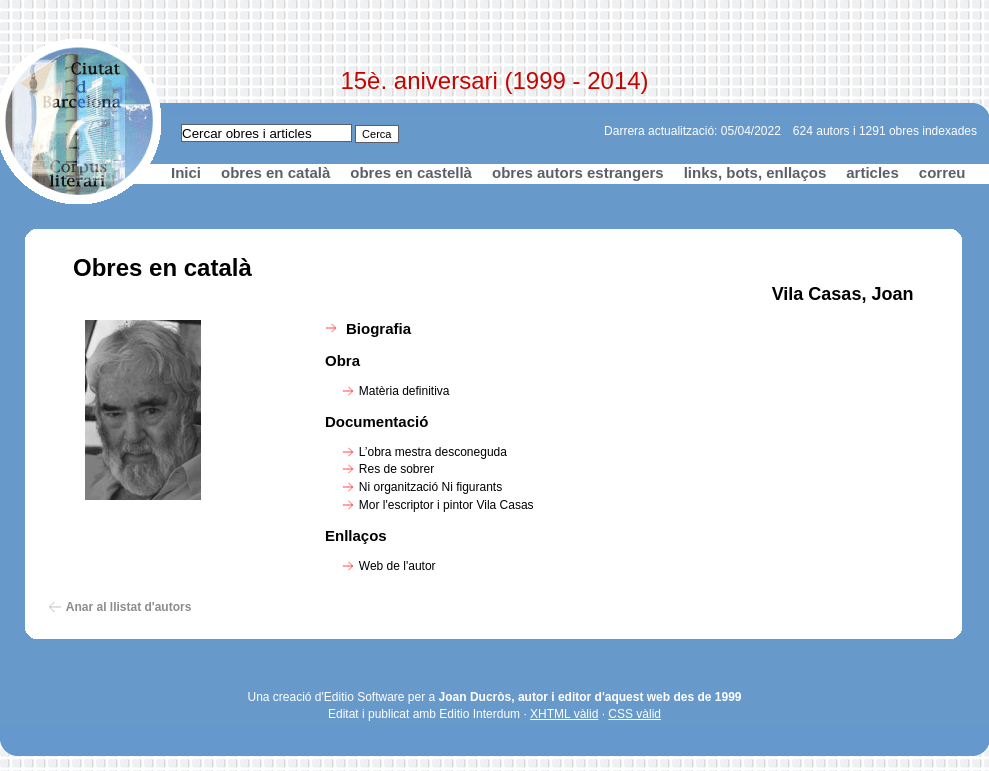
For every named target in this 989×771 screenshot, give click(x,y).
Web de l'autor (397, 566)
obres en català (275, 172)
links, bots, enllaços (755, 172)
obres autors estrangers (578, 172)
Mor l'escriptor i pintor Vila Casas (446, 505)
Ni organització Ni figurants (430, 487)
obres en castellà (411, 172)
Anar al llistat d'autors (129, 607)
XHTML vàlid (564, 714)
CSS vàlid (634, 714)
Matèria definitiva (404, 391)
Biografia (378, 328)
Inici (186, 172)
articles (872, 172)
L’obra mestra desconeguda (433, 452)
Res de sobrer (396, 469)
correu (942, 172)
